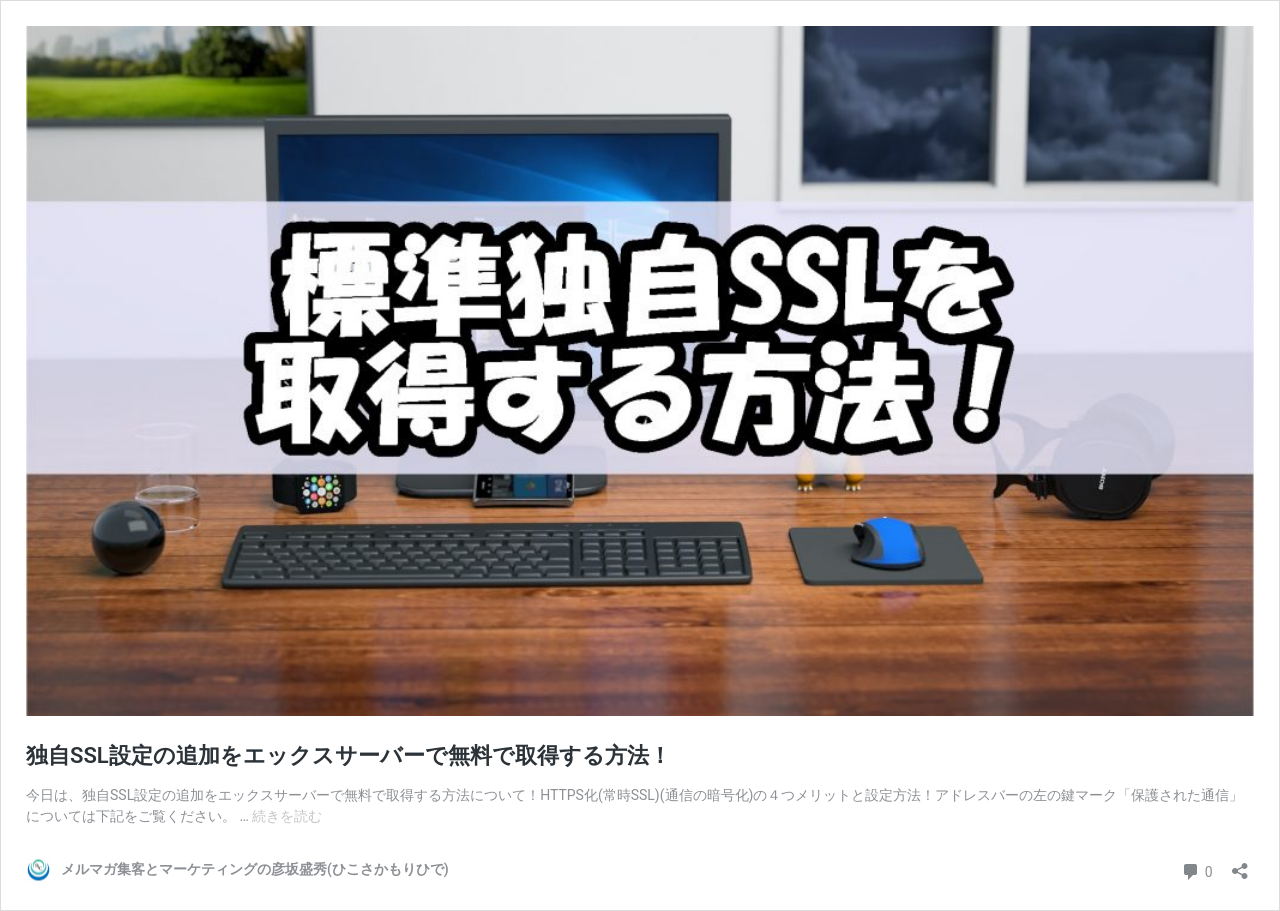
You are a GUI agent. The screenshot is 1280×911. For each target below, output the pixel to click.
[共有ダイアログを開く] (1240, 864)
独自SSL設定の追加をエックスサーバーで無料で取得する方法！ (348, 755)
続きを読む (287, 816)
